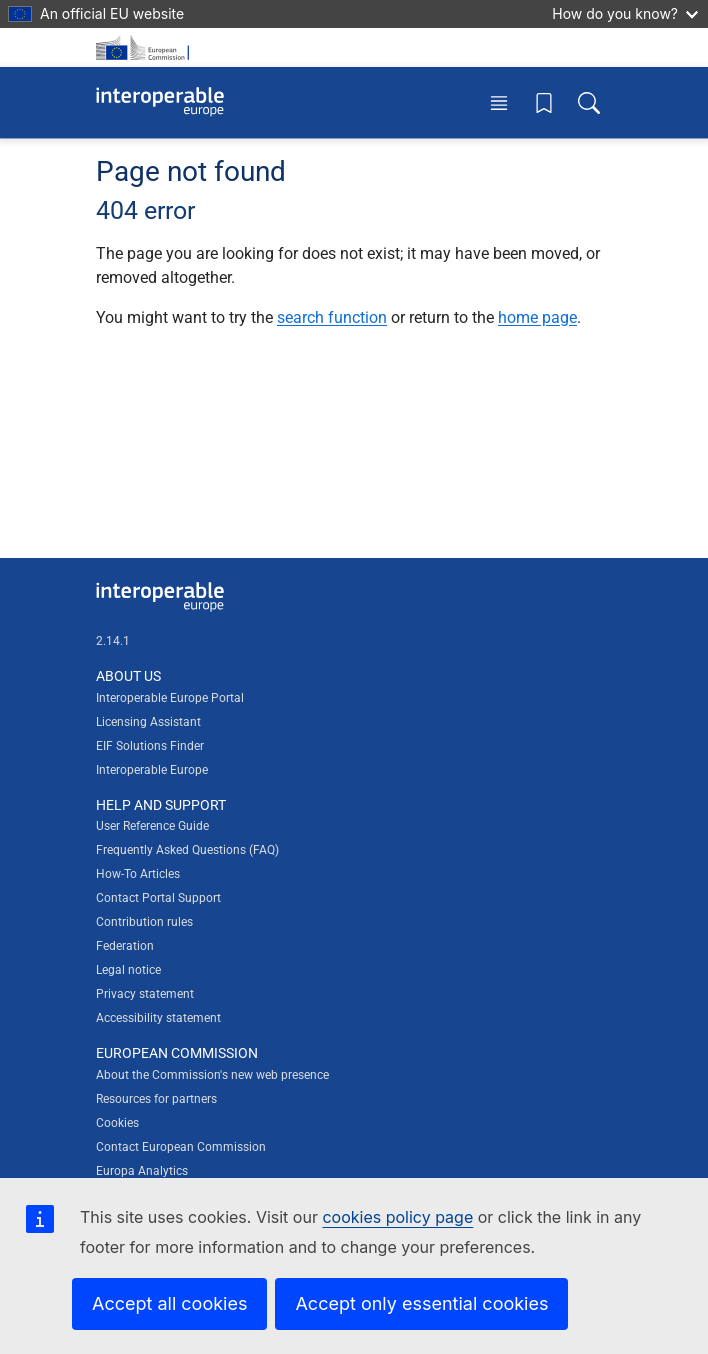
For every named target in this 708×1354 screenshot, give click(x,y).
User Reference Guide (152, 826)
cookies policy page (397, 1217)
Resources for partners (156, 1099)
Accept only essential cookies (421, 1303)
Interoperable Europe (152, 770)
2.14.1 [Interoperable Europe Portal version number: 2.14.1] (113, 641)
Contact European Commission (181, 1147)
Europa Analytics (142, 1171)
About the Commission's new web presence (212, 1075)
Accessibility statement (158, 1018)
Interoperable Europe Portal (170, 698)
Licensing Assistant (148, 722)
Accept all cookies (169, 1303)
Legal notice (128, 970)
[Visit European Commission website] (146, 47)
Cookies (117, 1123)
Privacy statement (145, 994)
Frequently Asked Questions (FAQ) (187, 850)
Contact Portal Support (158, 898)
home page (537, 317)
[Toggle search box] (589, 102)
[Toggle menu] (499, 102)
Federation (125, 946)
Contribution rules (144, 922)
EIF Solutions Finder (150, 746)
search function (332, 317)
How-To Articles (138, 874)
